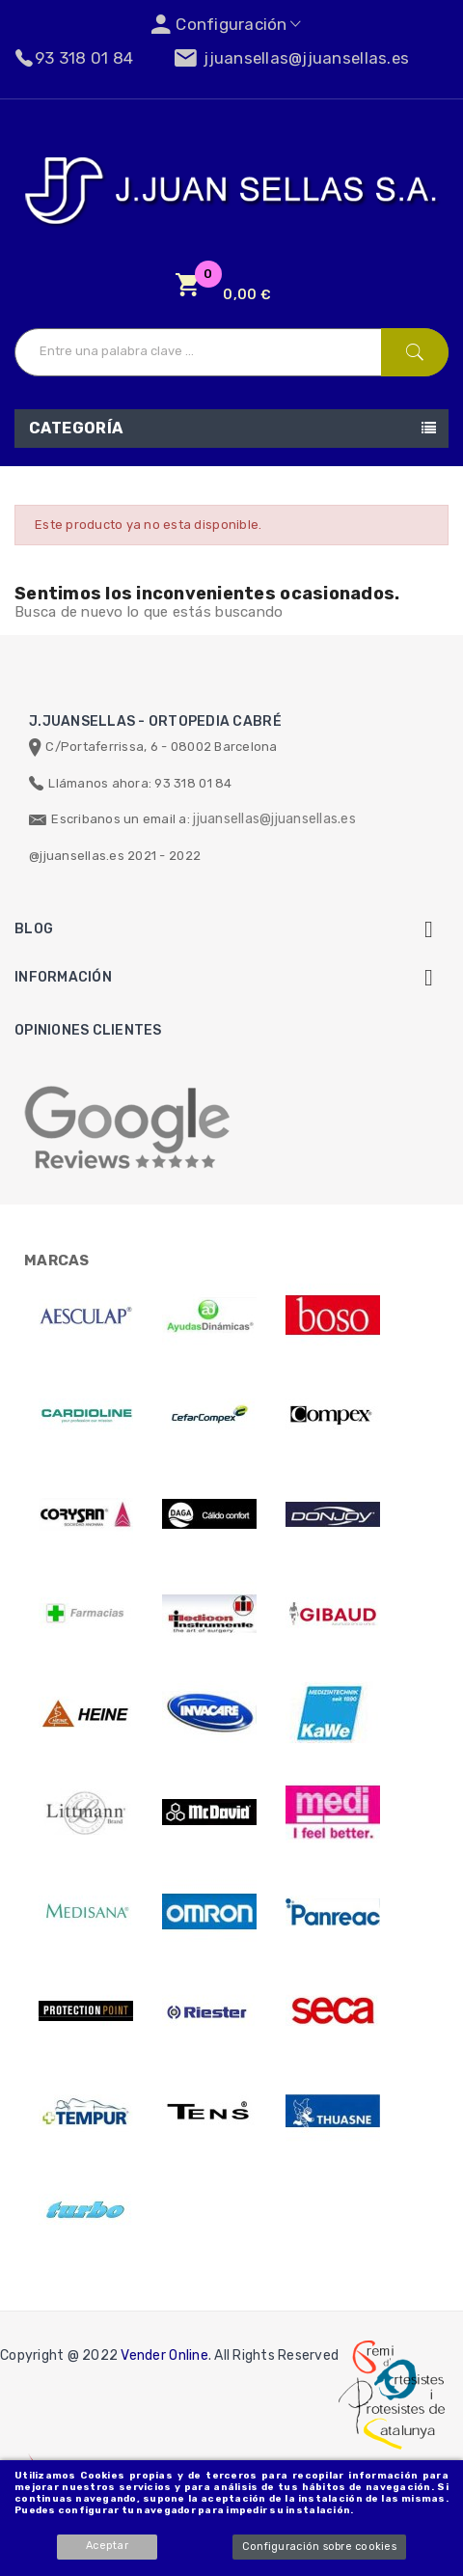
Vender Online (164, 2355)
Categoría (76, 428)
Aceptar (107, 2545)
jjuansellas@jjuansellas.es (274, 819)
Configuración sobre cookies (319, 2546)
